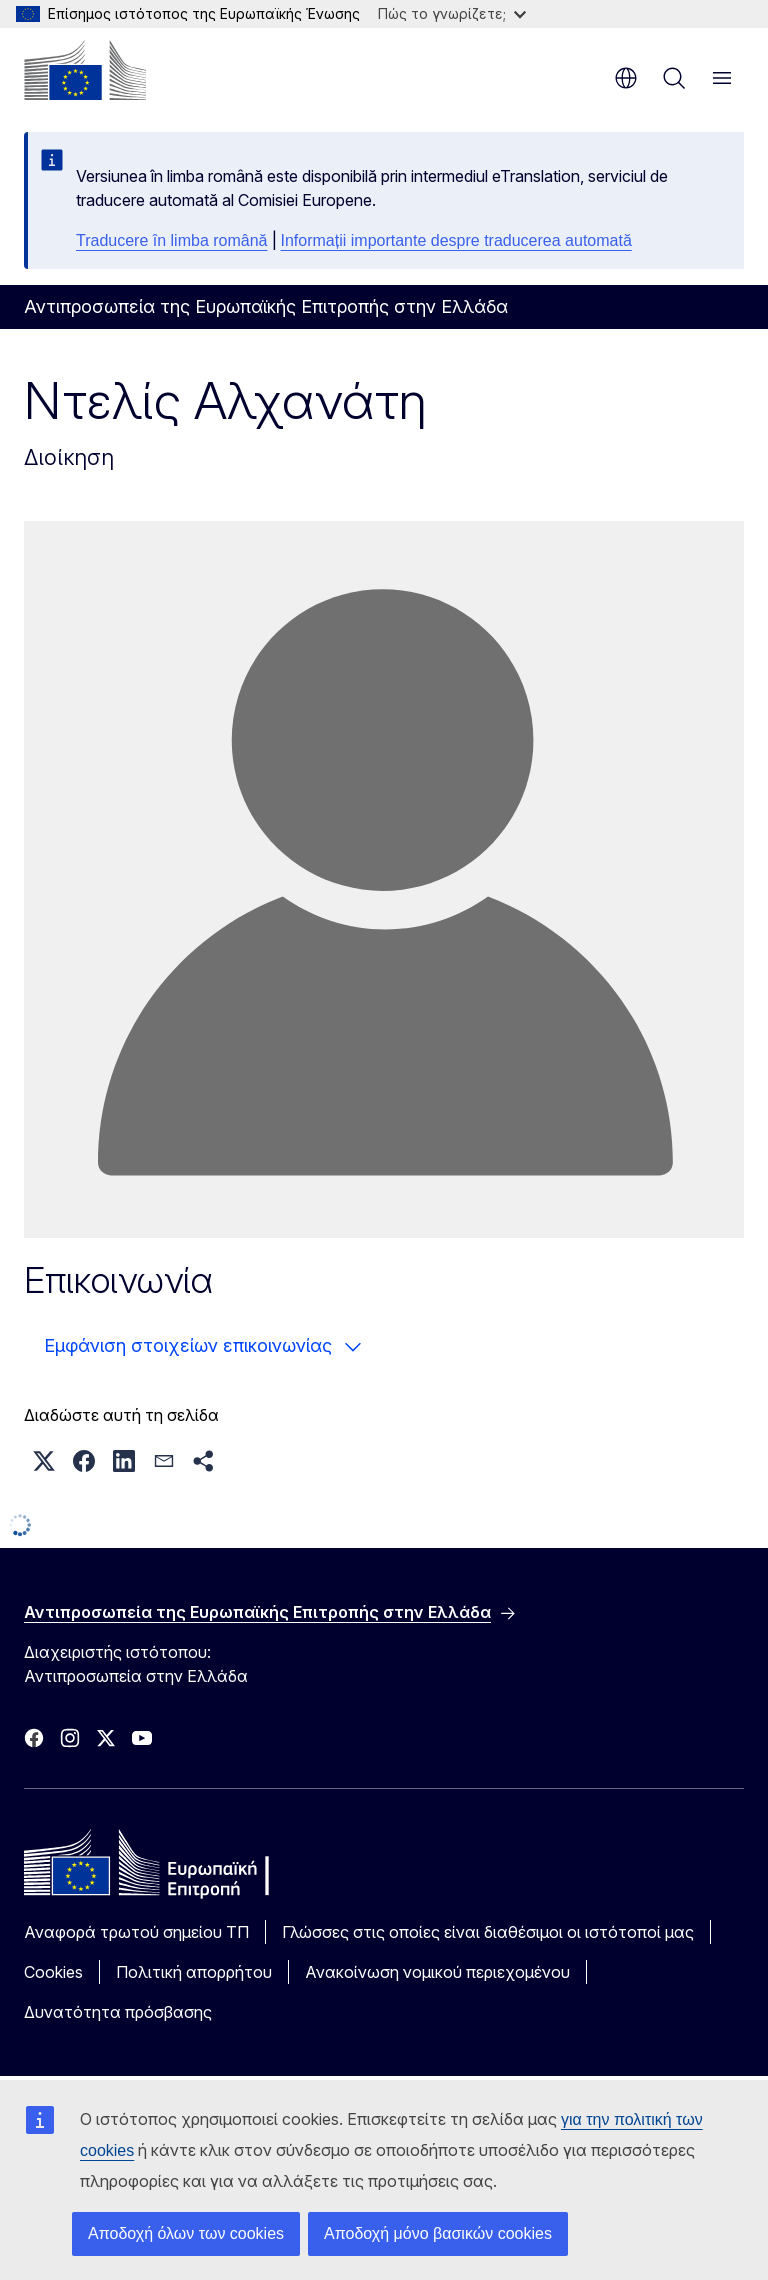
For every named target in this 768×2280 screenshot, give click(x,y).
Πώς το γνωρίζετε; (452, 13)
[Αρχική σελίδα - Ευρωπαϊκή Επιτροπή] (85, 70)
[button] (44, 1461)
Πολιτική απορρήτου (194, 1972)
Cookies (53, 1972)
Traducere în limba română (172, 240)
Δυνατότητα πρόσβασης (118, 2012)
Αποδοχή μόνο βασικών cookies (438, 2233)
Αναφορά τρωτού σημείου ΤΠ (136, 1932)
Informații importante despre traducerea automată (456, 240)
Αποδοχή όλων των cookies (186, 2233)
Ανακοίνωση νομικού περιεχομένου (437, 1972)
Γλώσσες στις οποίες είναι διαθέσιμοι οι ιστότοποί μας (488, 1932)
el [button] (626, 78)
